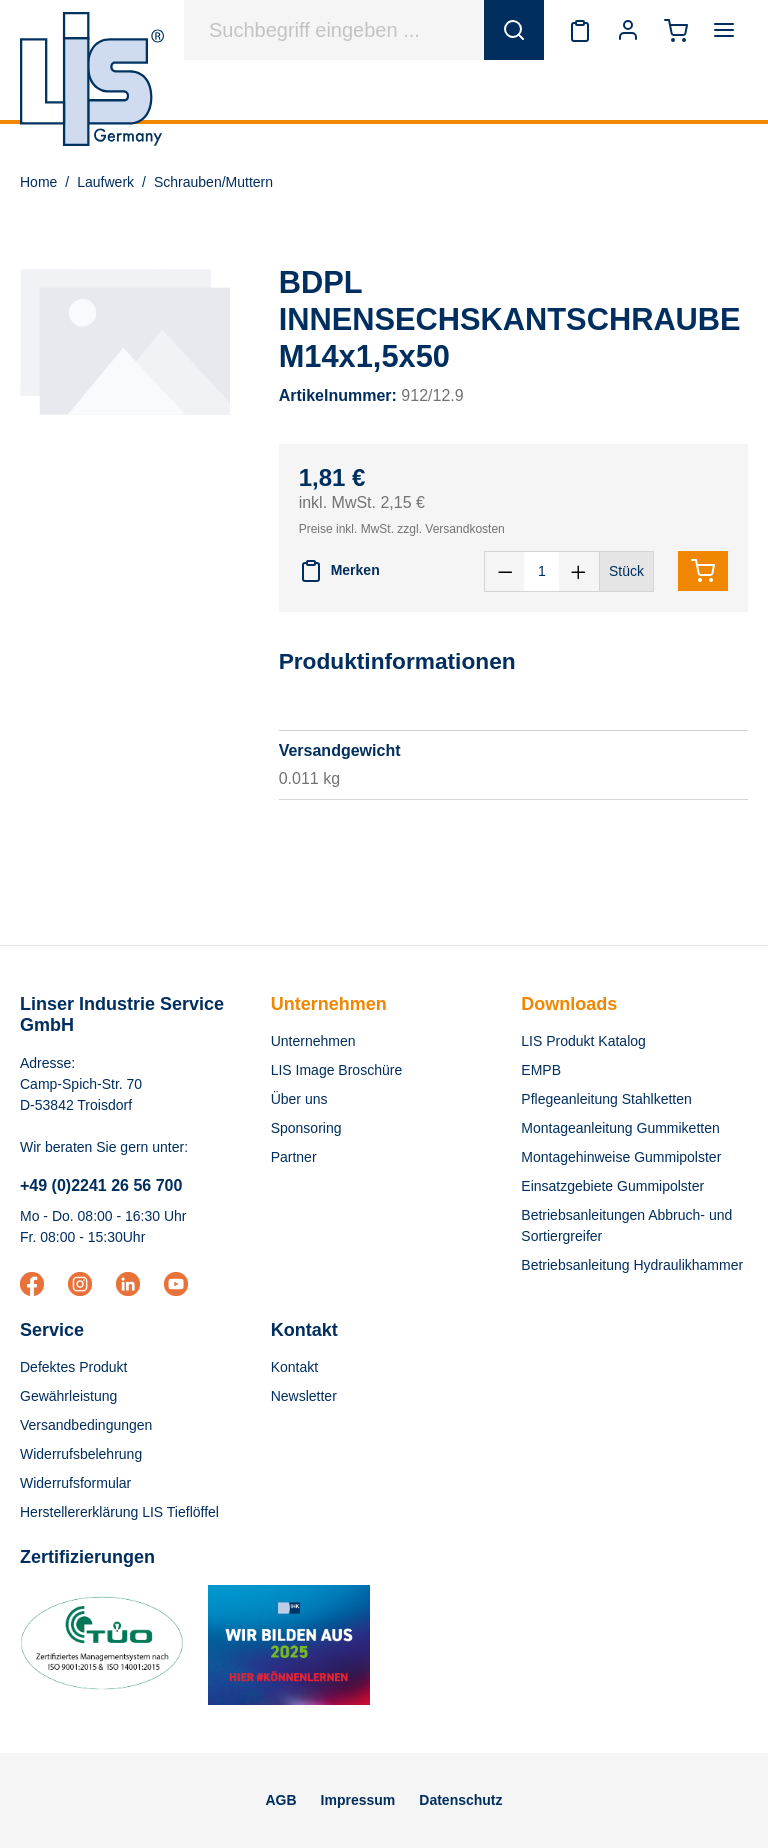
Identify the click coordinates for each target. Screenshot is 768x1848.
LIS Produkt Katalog (583, 1041)
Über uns (299, 1099)
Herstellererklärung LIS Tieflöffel (119, 1512)
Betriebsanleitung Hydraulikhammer (632, 1265)
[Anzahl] (541, 571)
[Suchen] (514, 30)
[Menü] (724, 30)
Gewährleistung (68, 1396)
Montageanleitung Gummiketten (620, 1128)
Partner (294, 1157)
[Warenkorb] (676, 30)
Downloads (569, 1004)
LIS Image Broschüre (337, 1070)
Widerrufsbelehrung (81, 1454)
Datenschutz (460, 1800)
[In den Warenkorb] (703, 571)
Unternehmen (329, 1004)
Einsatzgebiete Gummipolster (612, 1186)
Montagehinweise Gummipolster (621, 1157)
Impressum (358, 1800)
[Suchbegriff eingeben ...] (334, 30)
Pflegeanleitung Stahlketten (606, 1099)
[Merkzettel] (580, 30)
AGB (280, 1800)
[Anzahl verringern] (505, 571)
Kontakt (294, 1367)
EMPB (541, 1070)
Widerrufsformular (75, 1483)
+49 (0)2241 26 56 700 (101, 1185)
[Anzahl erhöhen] (579, 571)
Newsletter (304, 1396)
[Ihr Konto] (628, 30)
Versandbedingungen (86, 1425)
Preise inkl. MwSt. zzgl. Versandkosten (402, 529)
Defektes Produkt (73, 1367)
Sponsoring (306, 1128)
